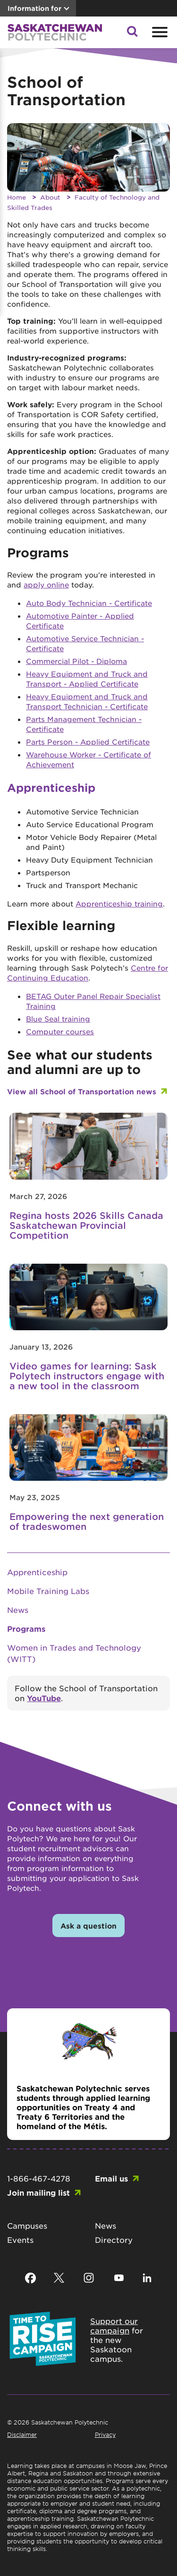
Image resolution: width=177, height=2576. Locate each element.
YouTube (44, 1698)
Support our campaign (114, 2325)
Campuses (27, 2225)
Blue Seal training (58, 1018)
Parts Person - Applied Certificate (88, 741)
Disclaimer (22, 2434)
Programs (26, 1628)
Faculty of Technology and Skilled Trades (83, 202)
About (50, 197)
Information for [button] (34, 8)
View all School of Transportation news (81, 1091)
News (17, 1609)
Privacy (105, 2434)
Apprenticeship (37, 1572)
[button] (132, 34)
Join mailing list (38, 2192)
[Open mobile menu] (159, 32)
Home (16, 197)
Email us (111, 2178)
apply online (46, 584)
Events (20, 2239)
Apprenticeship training (119, 903)
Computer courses (60, 1031)
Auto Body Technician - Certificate (89, 602)
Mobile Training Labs (48, 1590)
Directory (114, 2239)
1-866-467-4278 (38, 2178)
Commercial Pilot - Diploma (76, 660)
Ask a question (88, 1925)
